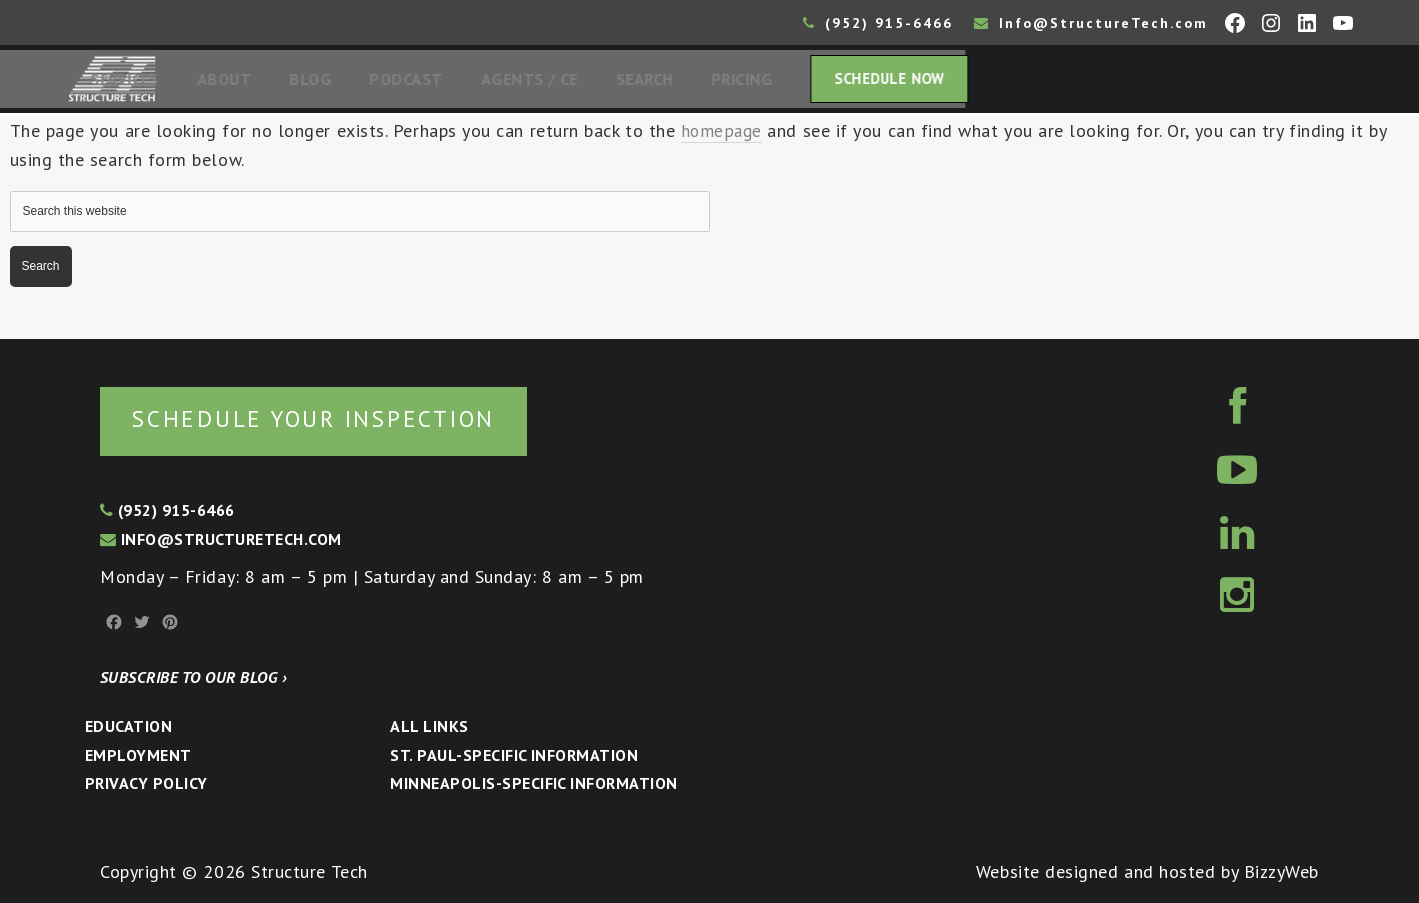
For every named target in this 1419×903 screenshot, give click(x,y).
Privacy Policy (146, 783)
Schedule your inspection (335, 417)
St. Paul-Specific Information (514, 755)
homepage (722, 136)
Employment (138, 755)
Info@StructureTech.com (1091, 23)
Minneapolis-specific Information (533, 783)
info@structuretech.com (221, 539)
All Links (429, 726)
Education (128, 726)
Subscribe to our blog (193, 677)
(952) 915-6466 (878, 23)
